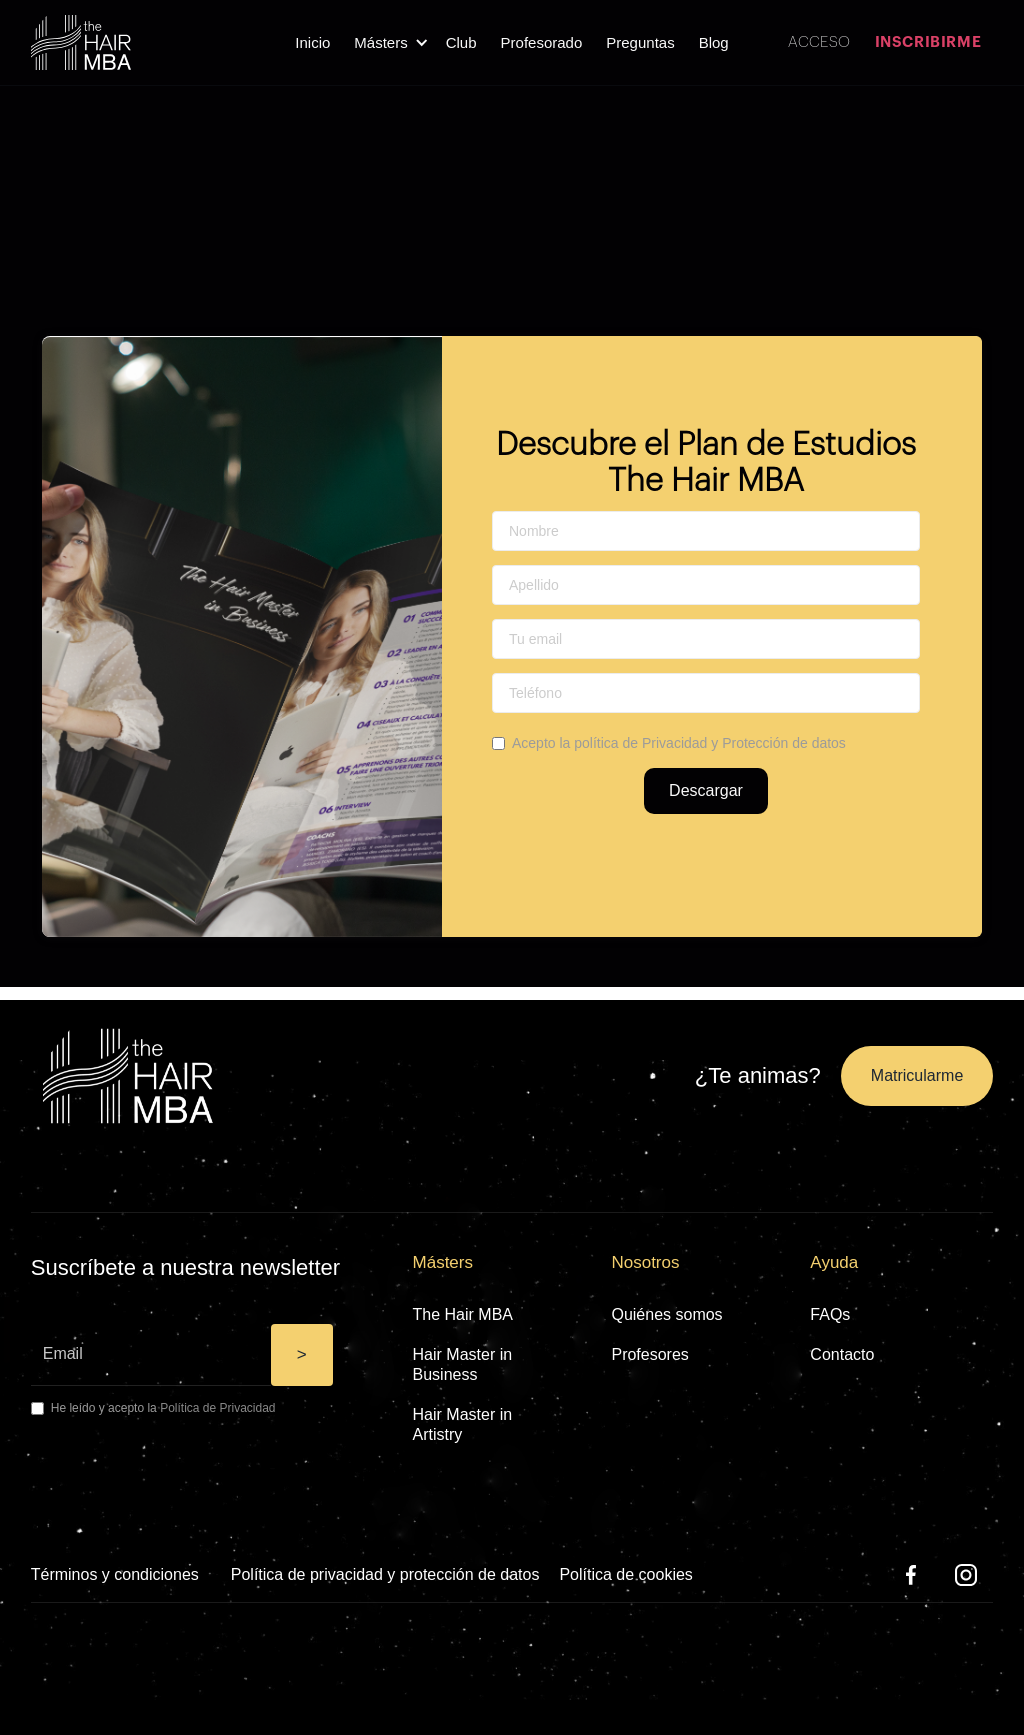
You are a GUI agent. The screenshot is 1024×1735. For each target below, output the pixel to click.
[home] (81, 43)
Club (461, 42)
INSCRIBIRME (928, 42)
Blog (714, 42)
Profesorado (542, 42)
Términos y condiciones (115, 1574)
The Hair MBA (463, 1314)
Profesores (649, 1354)
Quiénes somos (666, 1314)
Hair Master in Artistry (463, 1424)
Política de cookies (625, 1574)
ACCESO (819, 42)
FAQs (830, 1314)
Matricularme (917, 1075)
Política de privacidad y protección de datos (385, 1574)
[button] (387, 43)
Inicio (312, 42)
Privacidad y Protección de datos (744, 743)
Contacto (842, 1354)
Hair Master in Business (463, 1364)
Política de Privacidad (217, 1408)
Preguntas (640, 42)
